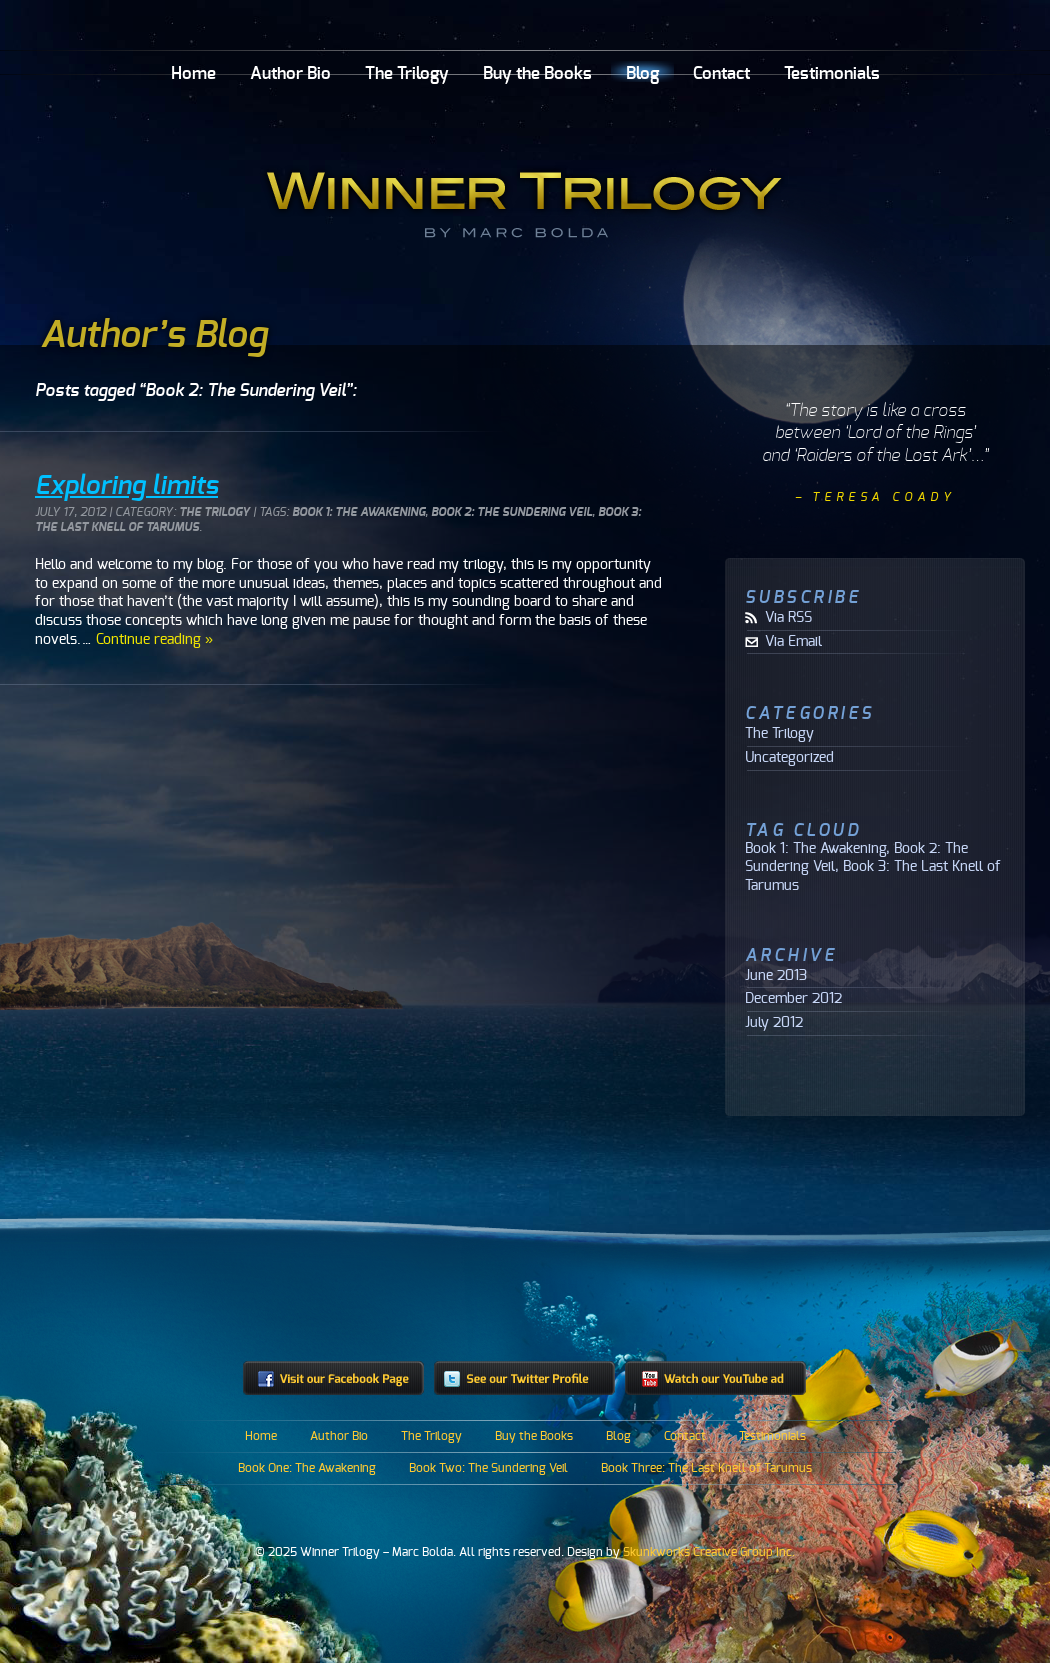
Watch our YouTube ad (715, 1378)
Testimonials (832, 73)
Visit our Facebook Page (333, 1378)
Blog (642, 73)
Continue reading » (154, 639)
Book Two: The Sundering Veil (488, 1468)
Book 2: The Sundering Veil (511, 512)
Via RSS (788, 618)
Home (193, 73)
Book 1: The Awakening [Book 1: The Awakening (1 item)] (815, 848)
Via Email (793, 642)
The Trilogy (407, 73)
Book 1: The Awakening (358, 512)
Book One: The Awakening (307, 1468)
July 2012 (774, 1023)
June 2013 (776, 976)
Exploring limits (126, 486)
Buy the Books (537, 73)
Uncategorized (789, 758)
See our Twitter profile (524, 1378)
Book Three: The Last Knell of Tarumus (706, 1468)
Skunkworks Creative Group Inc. (709, 1552)
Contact (721, 73)
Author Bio (290, 73)
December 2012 (793, 999)
